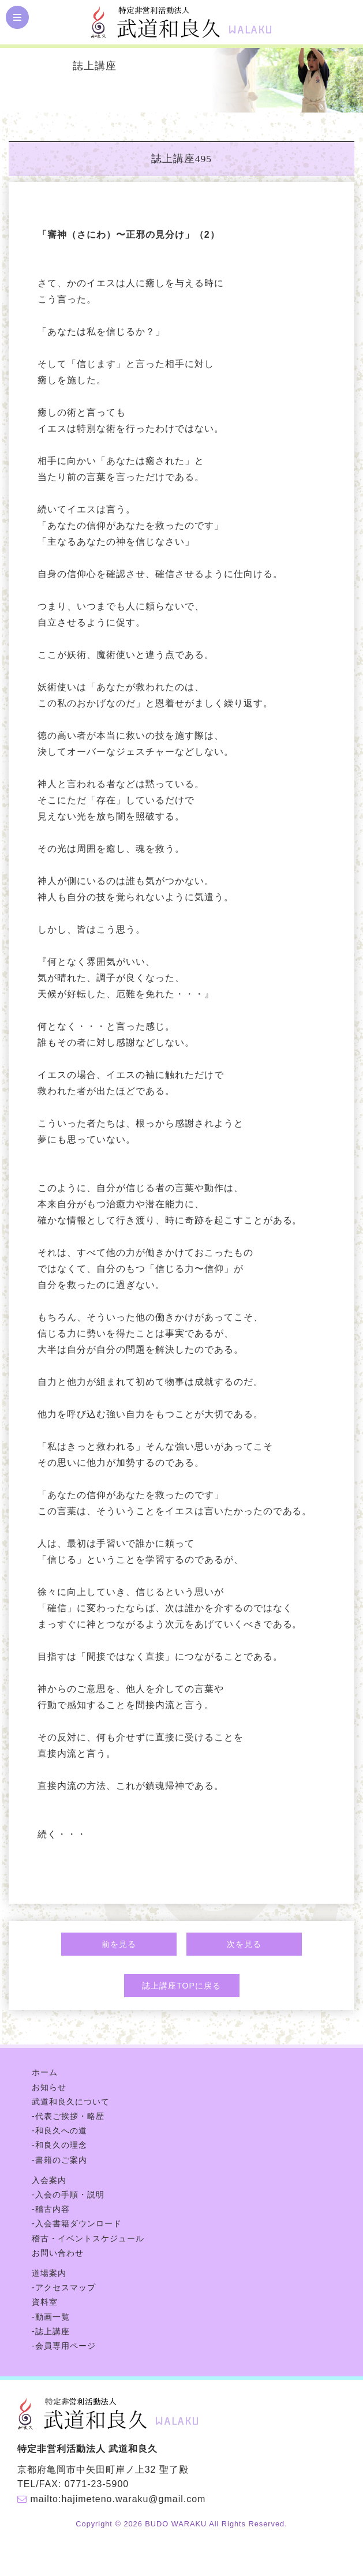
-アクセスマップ (64, 2287)
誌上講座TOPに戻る (181, 1985)
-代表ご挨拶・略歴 (68, 2116)
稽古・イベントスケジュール (88, 2238)
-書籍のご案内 (59, 2160)
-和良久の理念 (59, 2145)
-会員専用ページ (64, 2345)
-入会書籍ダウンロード (77, 2223)
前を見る (119, 1944)
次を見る (244, 1944)
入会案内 (49, 2180)
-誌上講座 (51, 2331)
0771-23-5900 (97, 2484)
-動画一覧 (51, 2317)
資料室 (45, 2302)
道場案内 (49, 2273)
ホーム (45, 2072)
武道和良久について (71, 2101)
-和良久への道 (59, 2130)
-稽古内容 (51, 2209)
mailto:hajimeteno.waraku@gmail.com (117, 2499)
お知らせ (49, 2087)
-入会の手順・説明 (68, 2194)
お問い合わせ (58, 2252)
